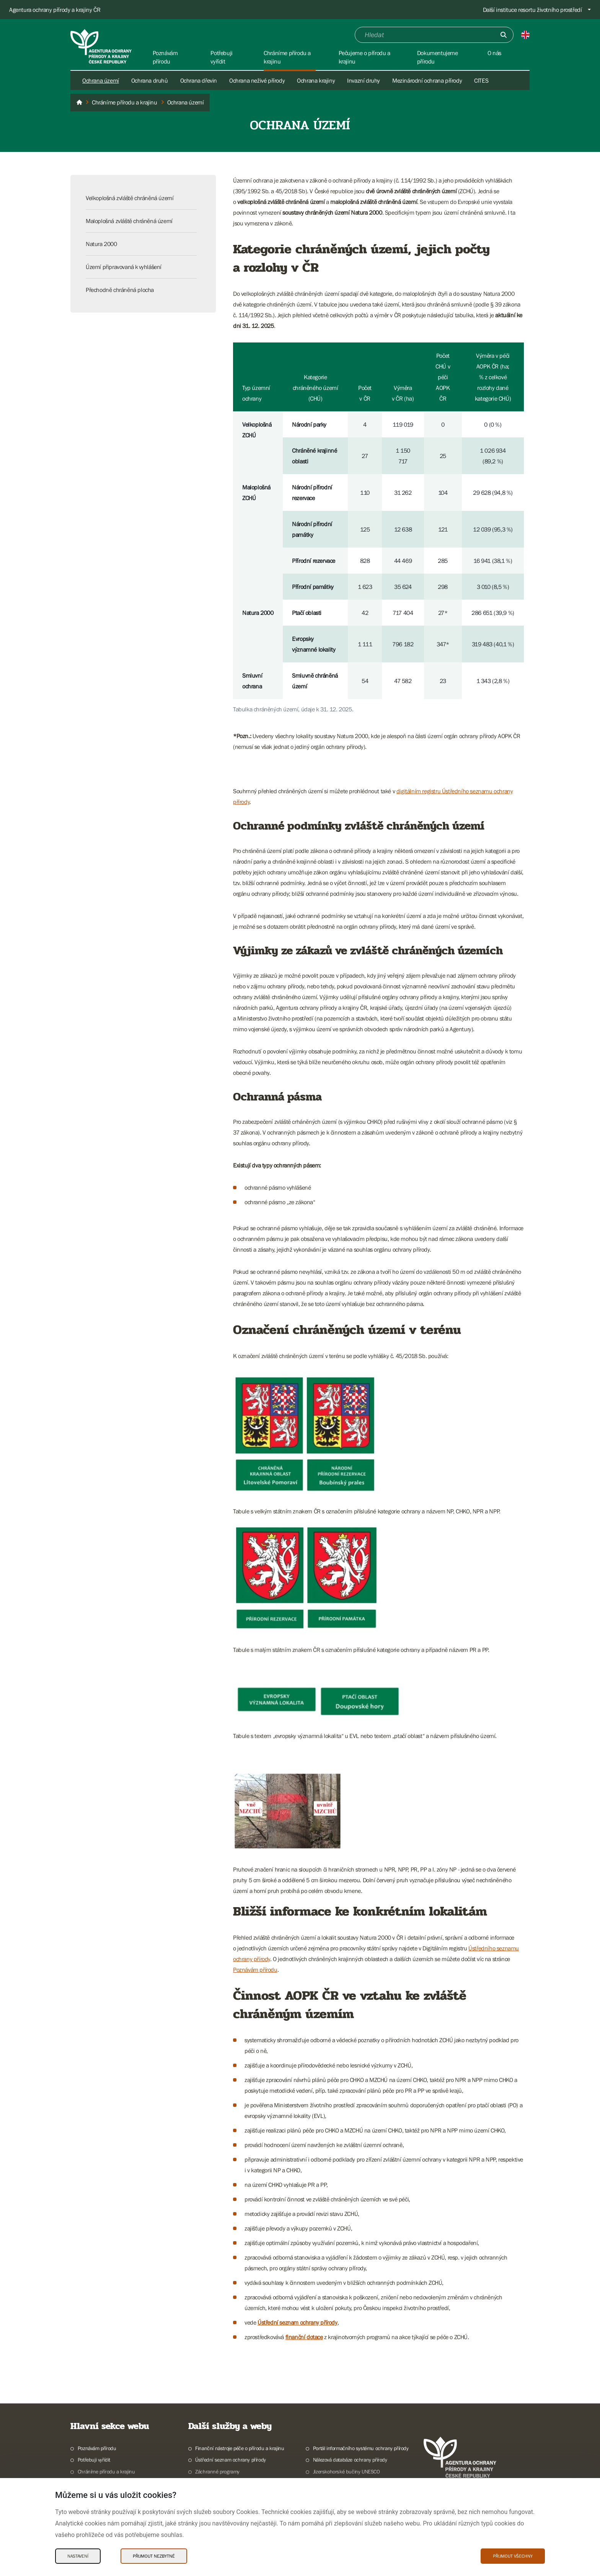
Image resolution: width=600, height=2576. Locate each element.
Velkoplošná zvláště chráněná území (129, 197)
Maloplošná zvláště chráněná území (129, 220)
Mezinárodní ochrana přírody (427, 80)
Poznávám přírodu (255, 1969)
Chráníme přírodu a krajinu (106, 2471)
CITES (481, 80)
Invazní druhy (363, 80)
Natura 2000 (101, 243)
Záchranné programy (217, 2471)
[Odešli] (503, 34)
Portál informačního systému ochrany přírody (361, 2448)
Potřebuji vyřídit (94, 2460)
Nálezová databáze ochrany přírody (350, 2460)
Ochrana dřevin (198, 80)
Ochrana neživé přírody (257, 80)
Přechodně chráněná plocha (120, 289)
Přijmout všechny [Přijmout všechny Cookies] (513, 2556)
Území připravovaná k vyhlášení (123, 266)
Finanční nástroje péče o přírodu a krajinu (239, 2448)
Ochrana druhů (149, 80)
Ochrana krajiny (316, 80)
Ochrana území (100, 80)
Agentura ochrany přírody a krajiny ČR (54, 9)
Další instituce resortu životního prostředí (532, 9)
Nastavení (77, 2556)
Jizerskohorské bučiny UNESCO (346, 2471)
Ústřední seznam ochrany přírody (298, 2322)
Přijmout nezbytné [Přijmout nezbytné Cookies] (154, 2556)
